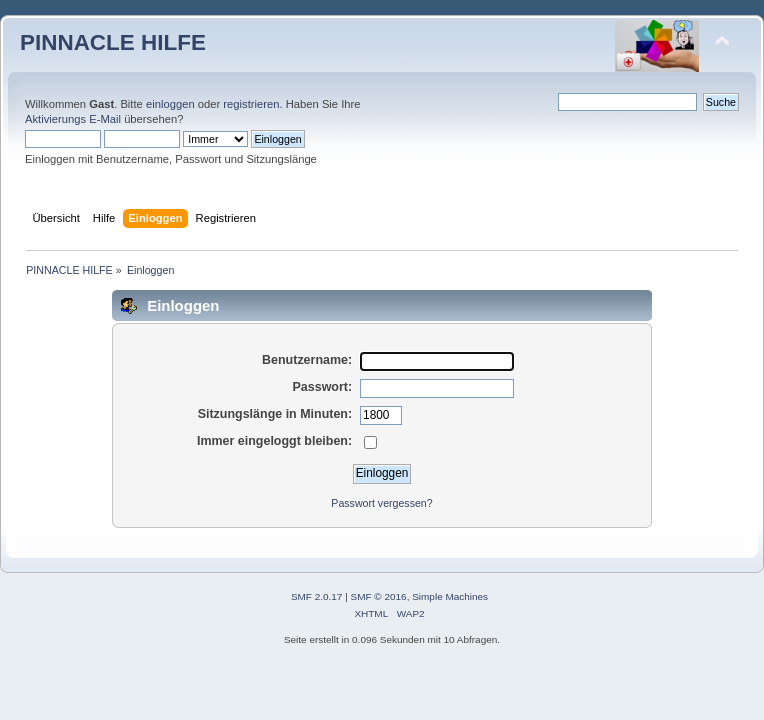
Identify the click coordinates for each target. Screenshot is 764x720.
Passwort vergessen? (381, 503)
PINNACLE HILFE (113, 42)
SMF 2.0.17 (317, 596)
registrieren (251, 104)
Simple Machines (450, 596)
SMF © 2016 (379, 596)
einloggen (170, 104)
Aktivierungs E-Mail (73, 119)
